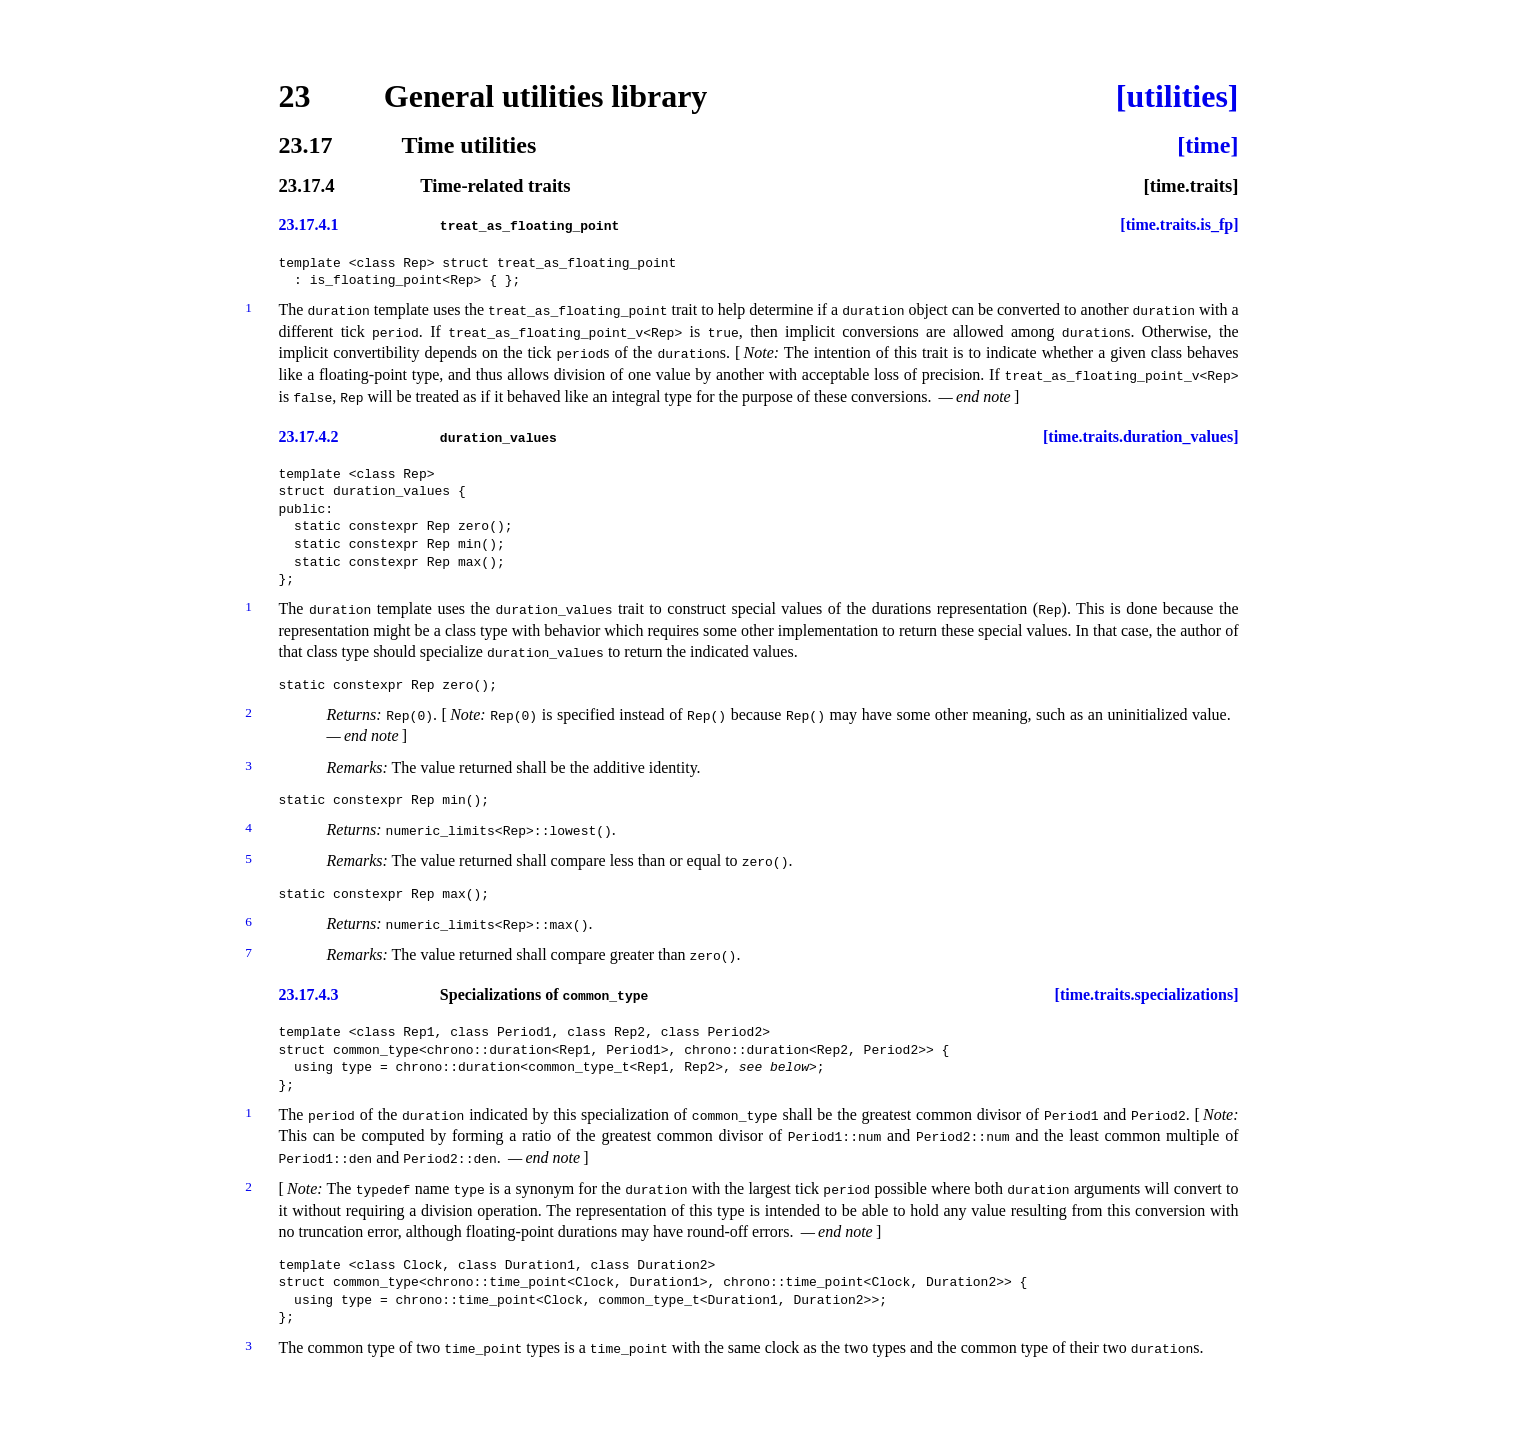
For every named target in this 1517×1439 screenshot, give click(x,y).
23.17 (306, 145)
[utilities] (1177, 96)
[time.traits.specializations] (1147, 995)
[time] (1207, 145)
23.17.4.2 (309, 437)
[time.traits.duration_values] (1141, 437)
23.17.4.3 (309, 995)
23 (295, 96)
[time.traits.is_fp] (1179, 225)
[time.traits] (1190, 186)
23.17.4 (307, 186)
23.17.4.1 (309, 225)
